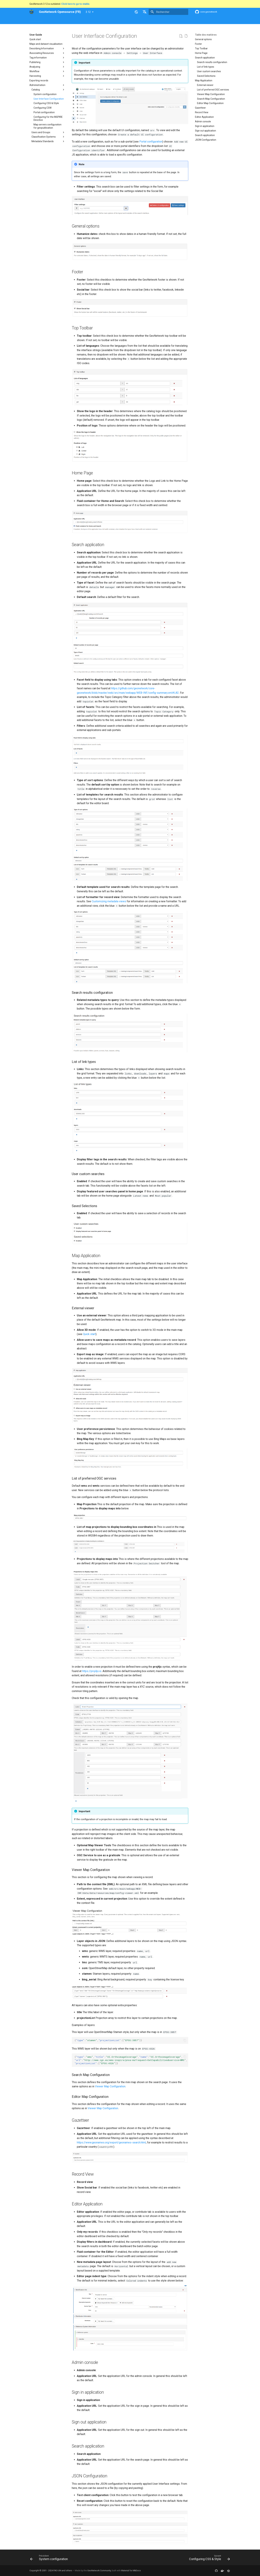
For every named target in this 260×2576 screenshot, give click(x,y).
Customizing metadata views (109, 901)
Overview (52, 20)
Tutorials (138, 20)
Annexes (151, 20)
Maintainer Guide (94, 20)
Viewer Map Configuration (110, 2086)
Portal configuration (150, 141)
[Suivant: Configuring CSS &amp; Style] (209, 2558)
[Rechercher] (168, 12)
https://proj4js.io (91, 1671)
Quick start (89, 1334)
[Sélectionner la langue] (144, 11)
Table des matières (206, 34)
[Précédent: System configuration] (49, 2558)
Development (122, 20)
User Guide (75, 20)
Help (63, 20)
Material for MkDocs (131, 2570)
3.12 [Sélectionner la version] (88, 12)
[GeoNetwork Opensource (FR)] (31, 11)
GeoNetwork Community (99, 2570)
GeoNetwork (36, 20)
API (109, 20)
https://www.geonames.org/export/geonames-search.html (111, 2142)
